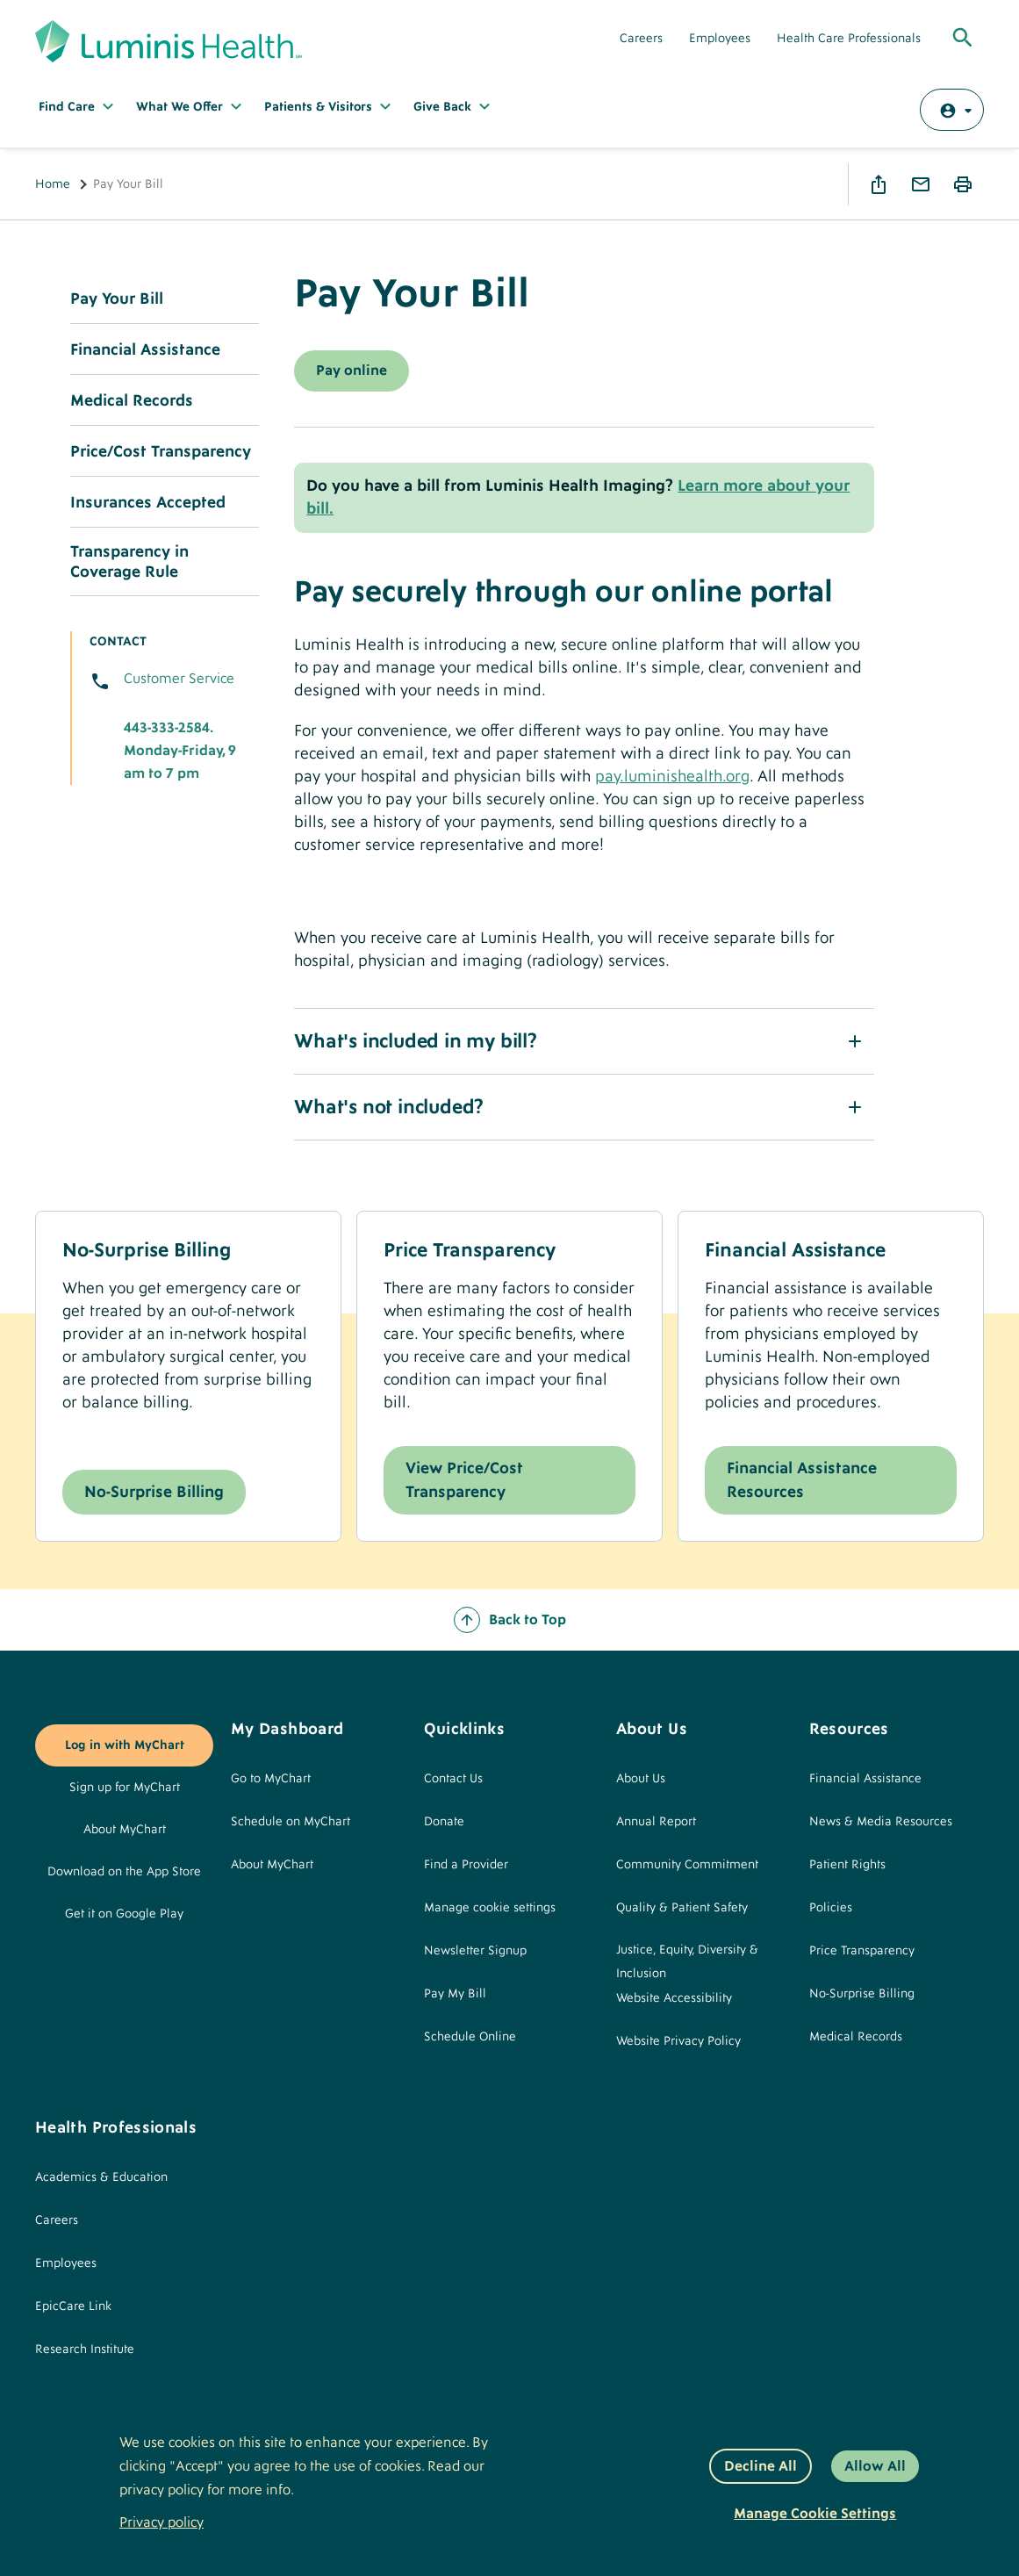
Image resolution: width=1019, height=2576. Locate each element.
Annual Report (656, 1822)
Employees (719, 39)
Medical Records (131, 401)
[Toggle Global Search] (963, 39)
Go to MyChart (271, 1779)
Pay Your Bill (116, 299)
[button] (584, 1041)
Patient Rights (847, 1865)
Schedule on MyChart (290, 1822)
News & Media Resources (880, 1822)
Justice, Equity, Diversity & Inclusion (687, 1962)
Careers (641, 39)
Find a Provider (466, 1865)
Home (52, 184)
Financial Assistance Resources (802, 1480)
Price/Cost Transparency (160, 452)
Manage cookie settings (490, 1908)
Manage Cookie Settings (815, 2514)
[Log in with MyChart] (952, 110)
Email (920, 184)
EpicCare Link (73, 2306)
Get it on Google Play (124, 1914)
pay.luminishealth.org (672, 776)
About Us (640, 1779)
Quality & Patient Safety (682, 1908)
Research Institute (84, 2349)
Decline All (760, 2466)
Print (962, 184)
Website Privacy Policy (678, 2041)
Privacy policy (161, 2522)
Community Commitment (687, 1865)
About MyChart (124, 1830)
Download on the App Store (124, 1872)
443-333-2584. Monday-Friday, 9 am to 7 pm (180, 750)
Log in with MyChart (124, 1745)
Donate (444, 1822)
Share (878, 184)
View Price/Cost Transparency (464, 1480)
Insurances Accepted (148, 502)
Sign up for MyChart (124, 1788)
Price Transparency (862, 1951)
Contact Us (453, 1779)
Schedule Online (470, 2037)
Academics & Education (101, 2177)
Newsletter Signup (475, 1951)
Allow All (875, 2466)
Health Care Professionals (849, 39)
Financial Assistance (145, 350)
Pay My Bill (455, 1994)
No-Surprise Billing (154, 1492)
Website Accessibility (674, 1998)
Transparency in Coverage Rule (129, 562)
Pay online (351, 370)
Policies (830, 1908)
